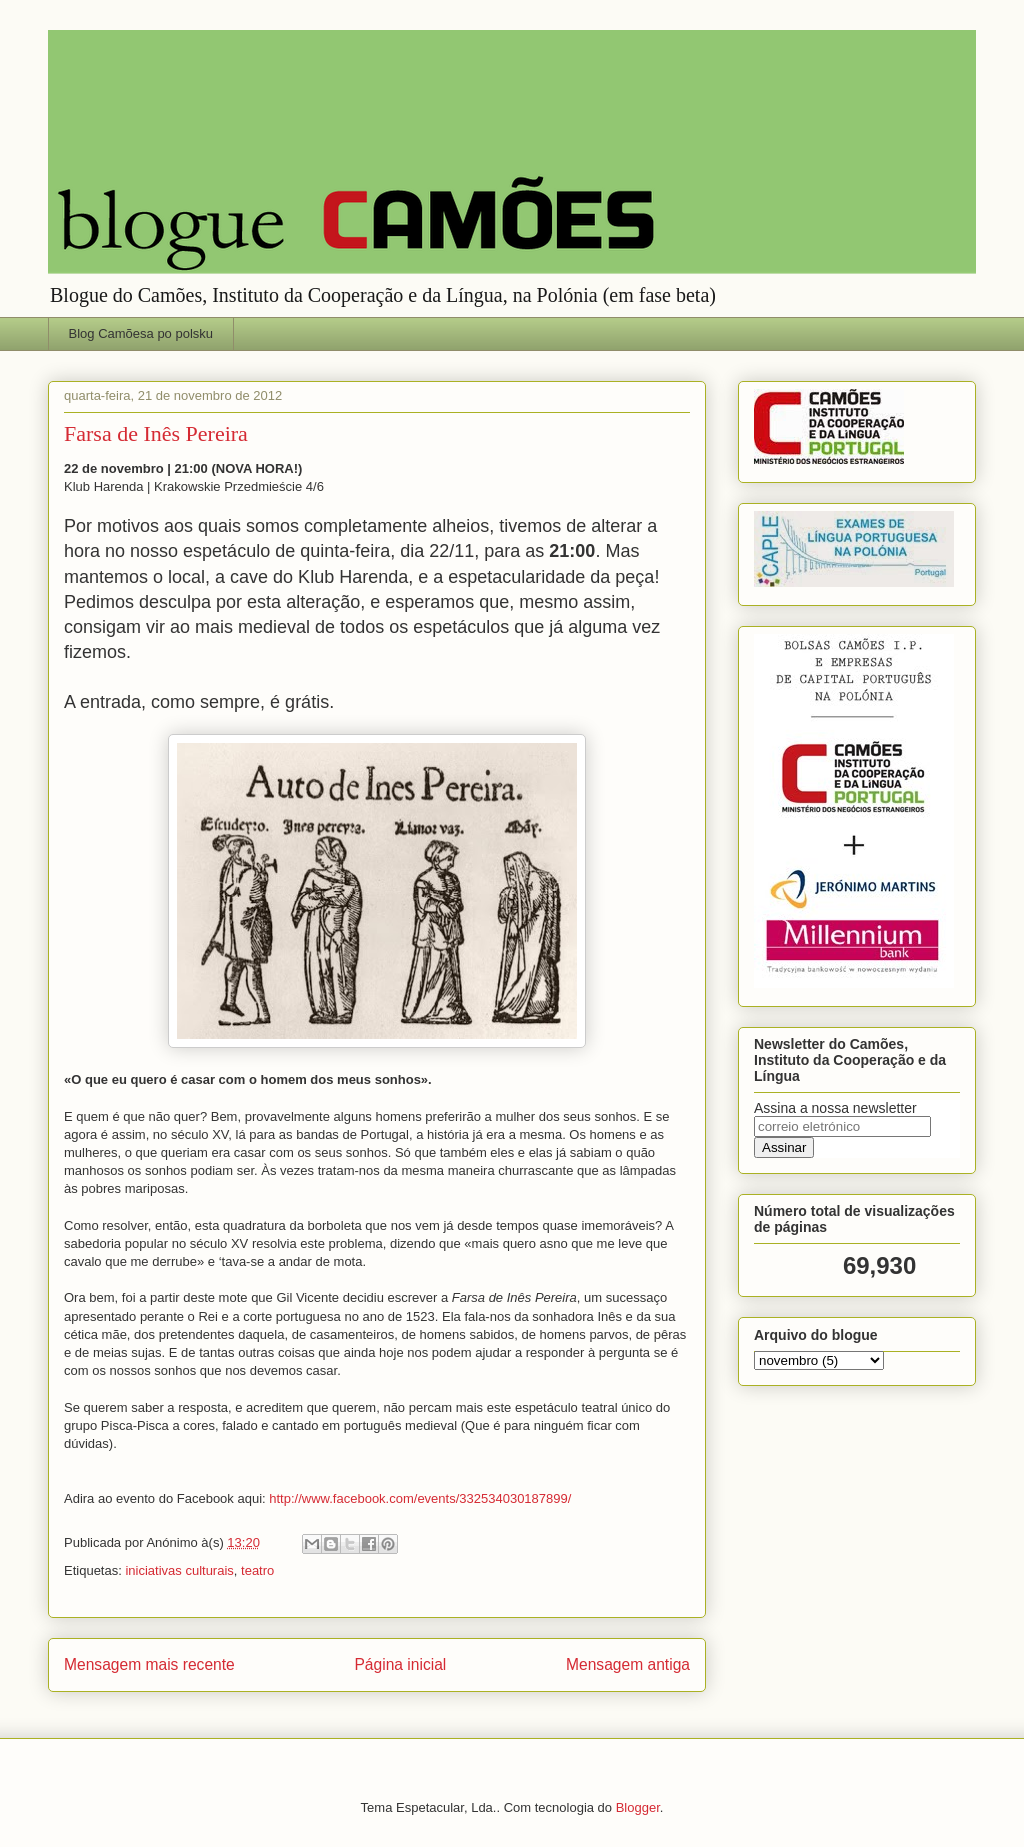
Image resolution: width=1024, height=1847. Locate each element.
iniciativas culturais (179, 1570)
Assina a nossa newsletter (835, 1108)
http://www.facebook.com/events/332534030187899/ (420, 1498)
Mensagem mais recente (149, 1664)
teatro (257, 1570)
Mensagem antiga (628, 1664)
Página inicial (400, 1664)
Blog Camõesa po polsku (141, 333)
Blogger (638, 1807)
